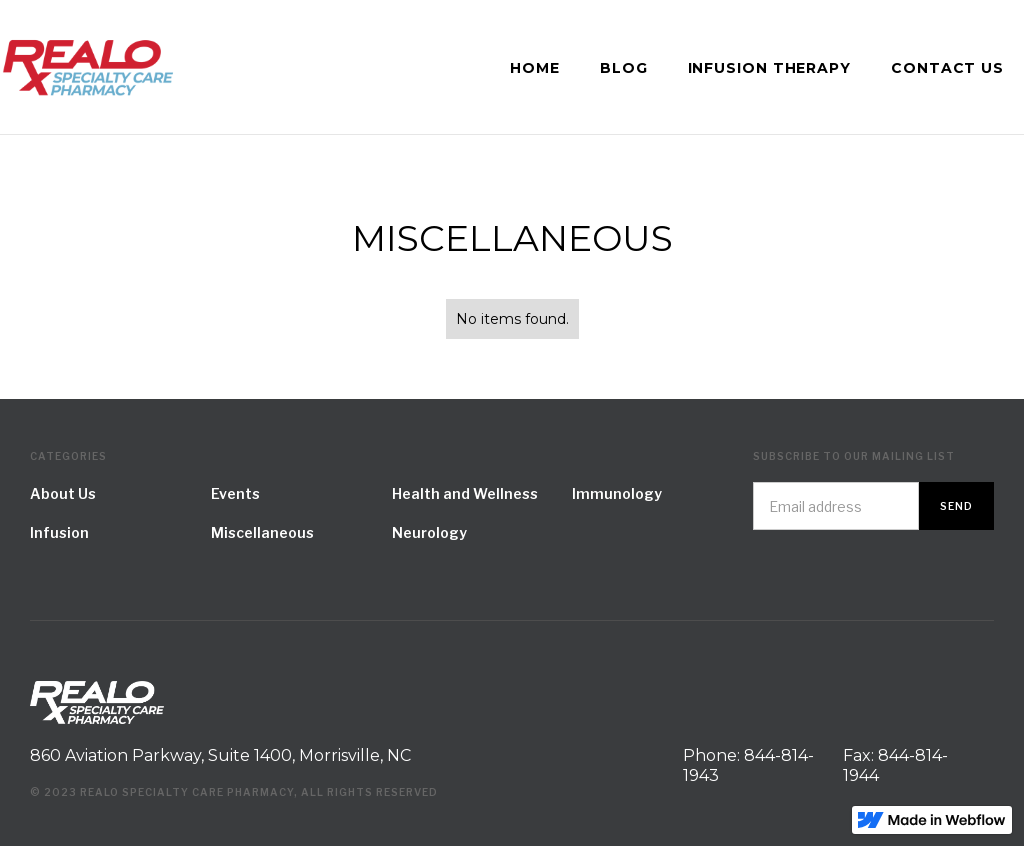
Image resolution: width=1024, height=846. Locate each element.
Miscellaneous (262, 532)
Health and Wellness (465, 493)
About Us (63, 493)
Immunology (617, 493)
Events (235, 493)
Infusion (59, 532)
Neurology (429, 532)
